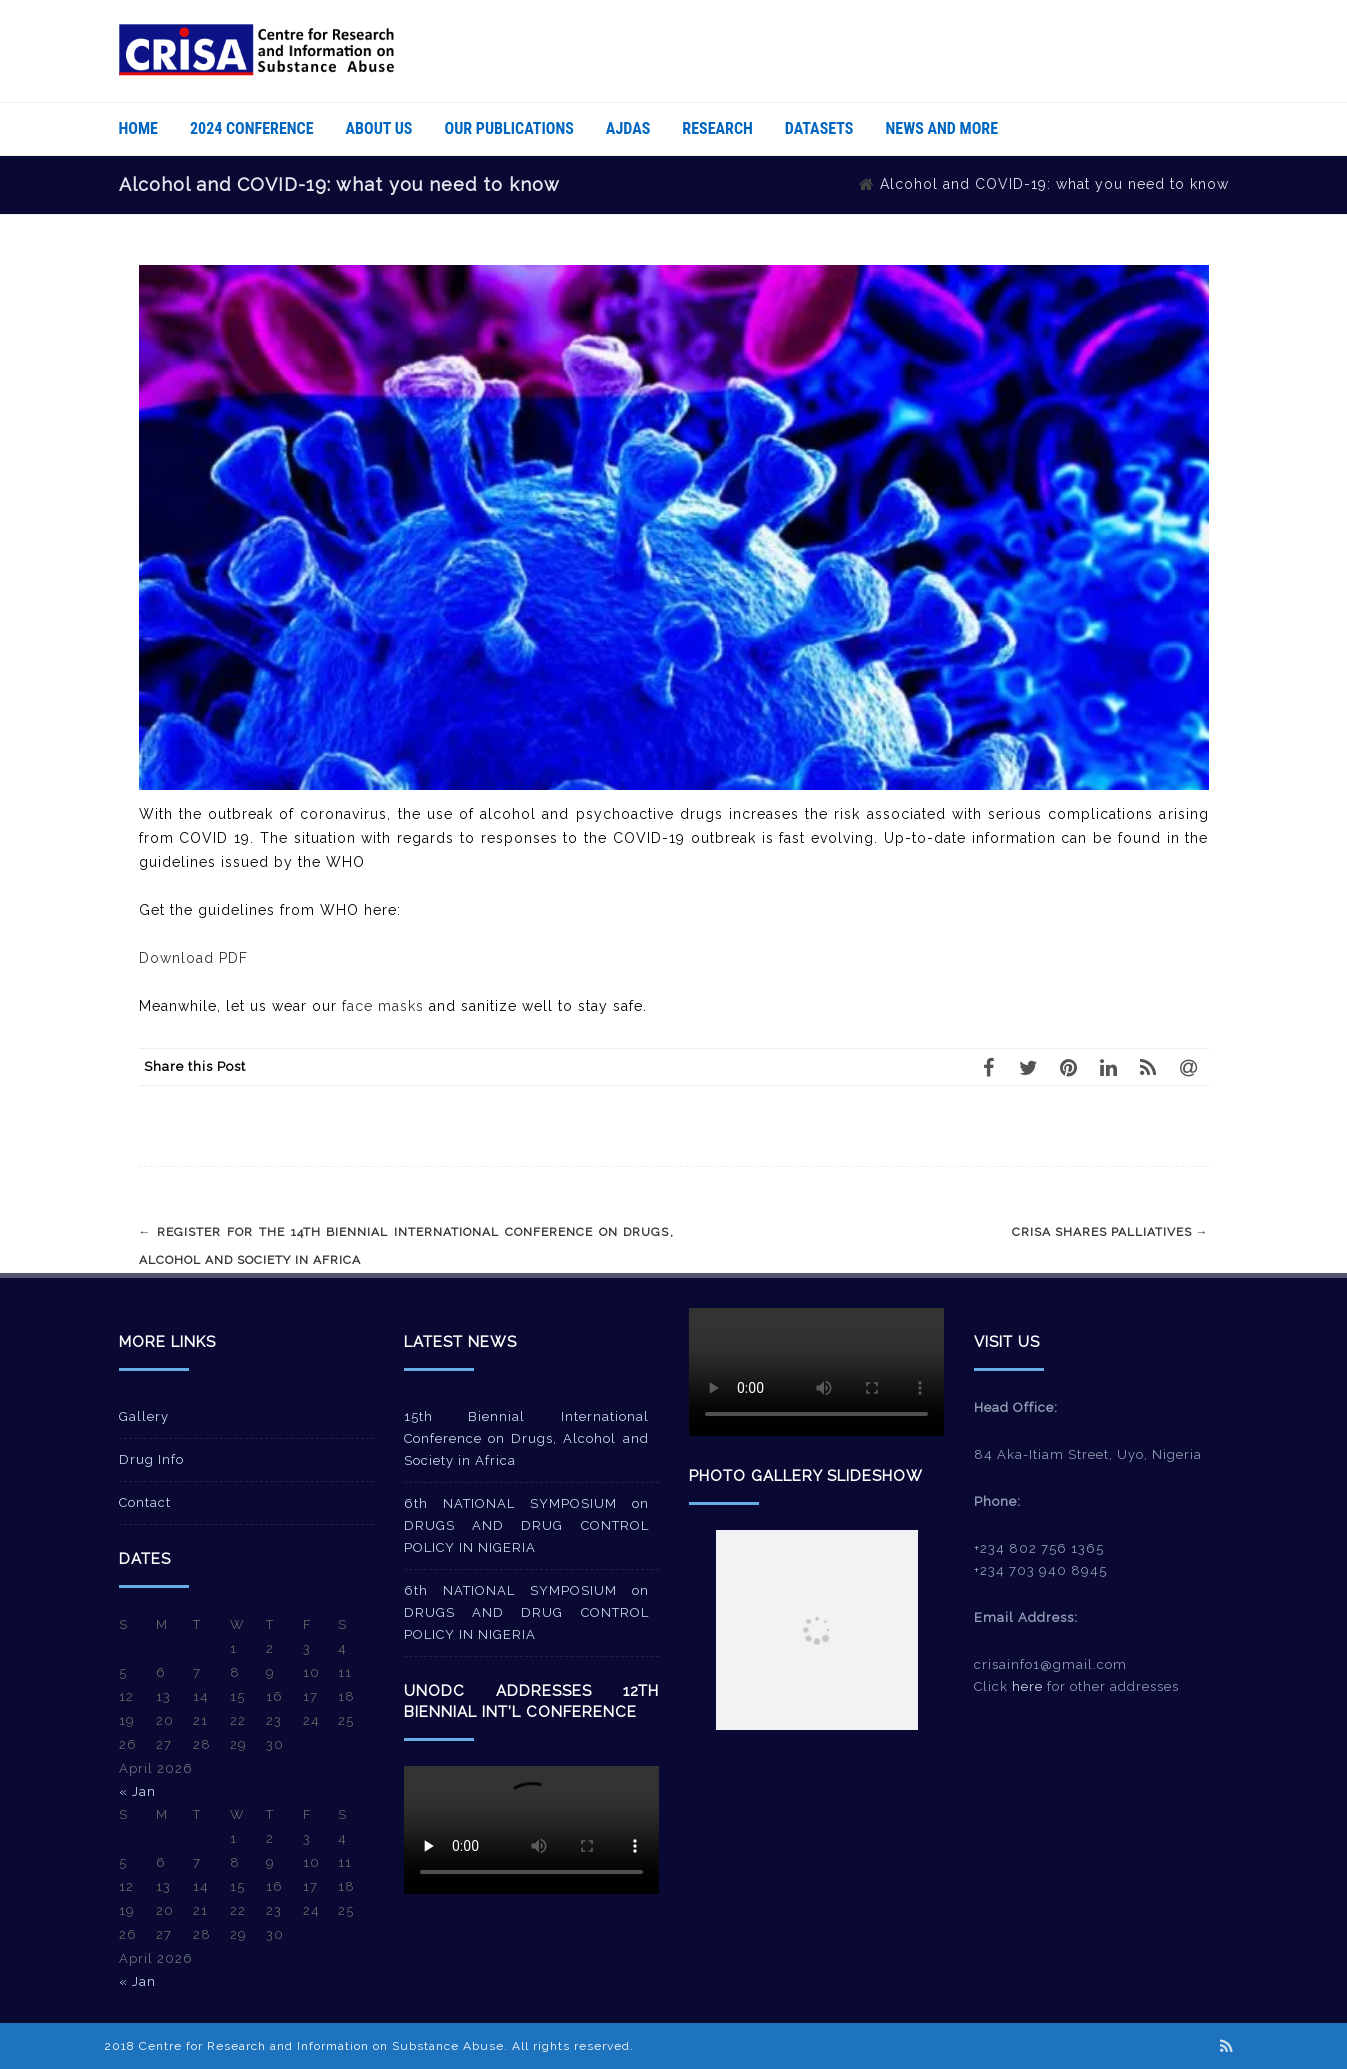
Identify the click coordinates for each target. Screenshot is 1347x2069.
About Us (379, 128)
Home (138, 128)
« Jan (137, 1791)
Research (717, 128)
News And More (941, 128)
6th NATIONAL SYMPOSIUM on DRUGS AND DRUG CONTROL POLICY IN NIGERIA (526, 1525)
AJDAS (628, 128)
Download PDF (193, 958)
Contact (145, 1502)
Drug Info (151, 1459)
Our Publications (509, 128)
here (1027, 1686)
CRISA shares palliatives (1110, 1232)
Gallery (144, 1416)
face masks (383, 1006)
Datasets (819, 128)
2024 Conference (252, 128)
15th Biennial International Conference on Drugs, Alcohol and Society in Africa (526, 1438)
